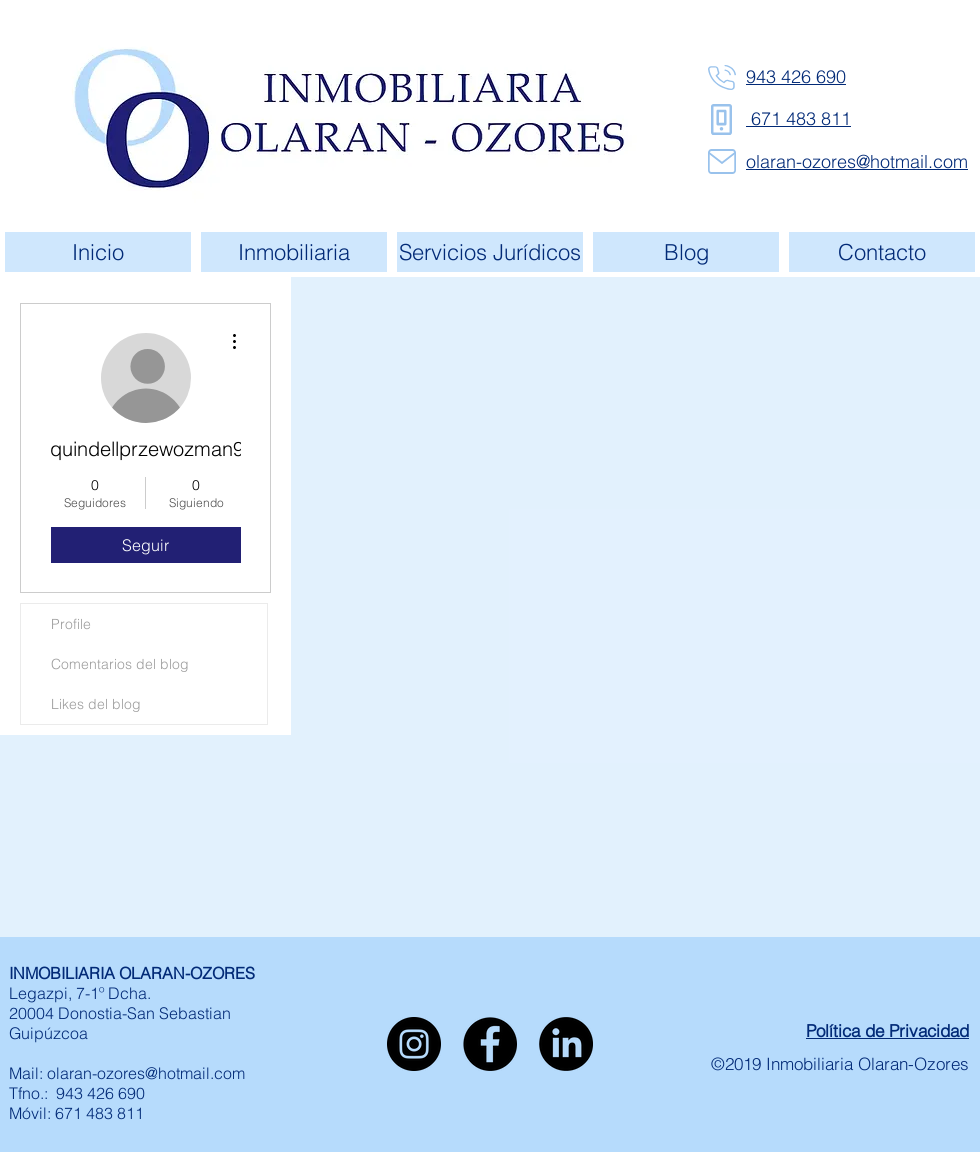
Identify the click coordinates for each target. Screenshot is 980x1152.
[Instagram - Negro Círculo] (414, 1044)
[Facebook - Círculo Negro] (490, 1044)
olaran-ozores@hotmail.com (146, 1073)
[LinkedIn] (566, 1044)
